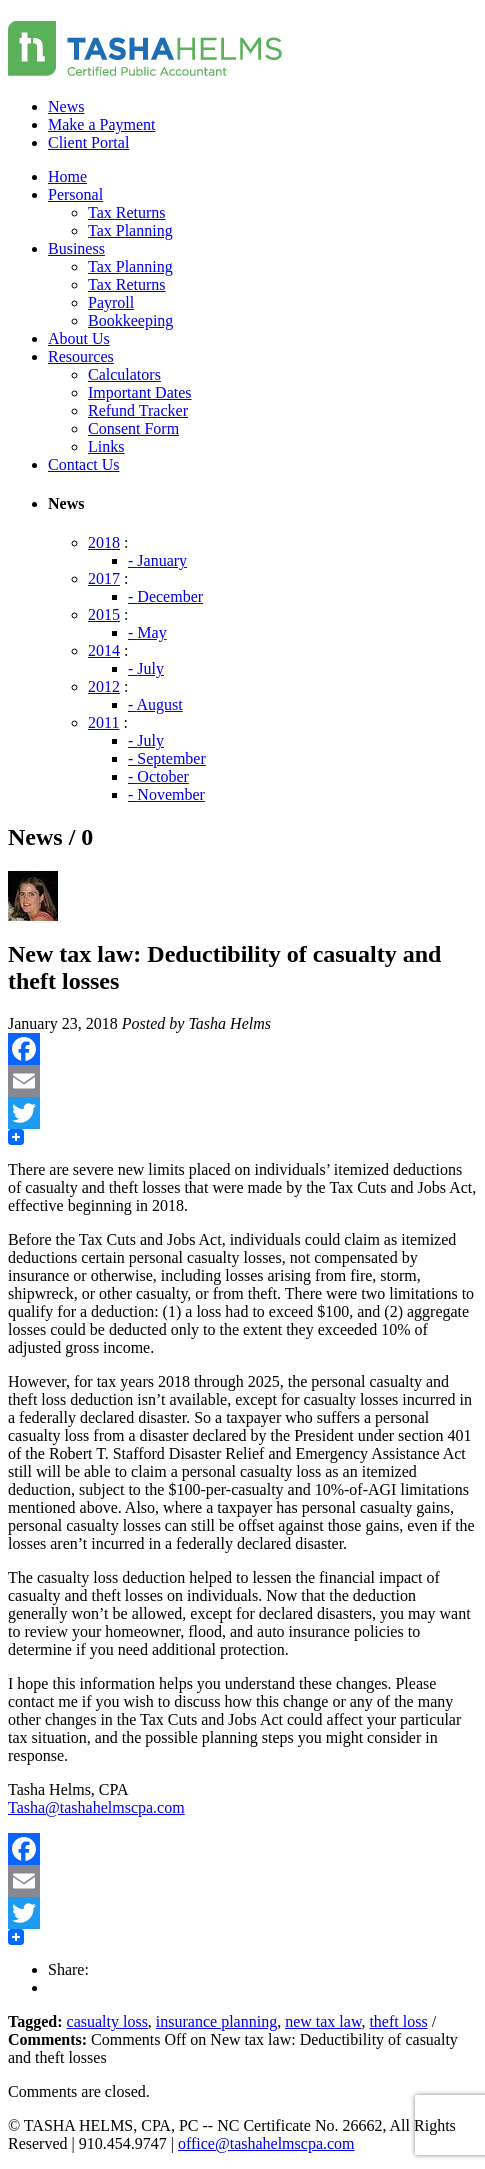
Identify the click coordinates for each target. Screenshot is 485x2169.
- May (147, 632)
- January (157, 560)
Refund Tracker (138, 410)
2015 (104, 614)
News (66, 106)
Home (67, 176)
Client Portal (88, 142)
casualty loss (107, 2021)
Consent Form (133, 428)
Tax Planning (130, 230)
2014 (104, 650)
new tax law (323, 2021)
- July (146, 668)
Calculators (124, 374)
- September (167, 758)
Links (106, 446)
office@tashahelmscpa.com (266, 2143)
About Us (79, 338)
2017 (104, 578)
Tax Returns (127, 212)
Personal (75, 194)
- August (155, 704)
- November (166, 794)
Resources (81, 356)
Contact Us (84, 464)
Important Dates (140, 392)
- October (158, 776)
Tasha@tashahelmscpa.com (96, 1807)
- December (165, 596)
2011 (103, 722)
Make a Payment (102, 124)
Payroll (111, 302)
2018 (104, 542)
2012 (104, 686)
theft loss (398, 2021)
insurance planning (216, 2021)
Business (76, 248)
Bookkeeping (130, 320)
